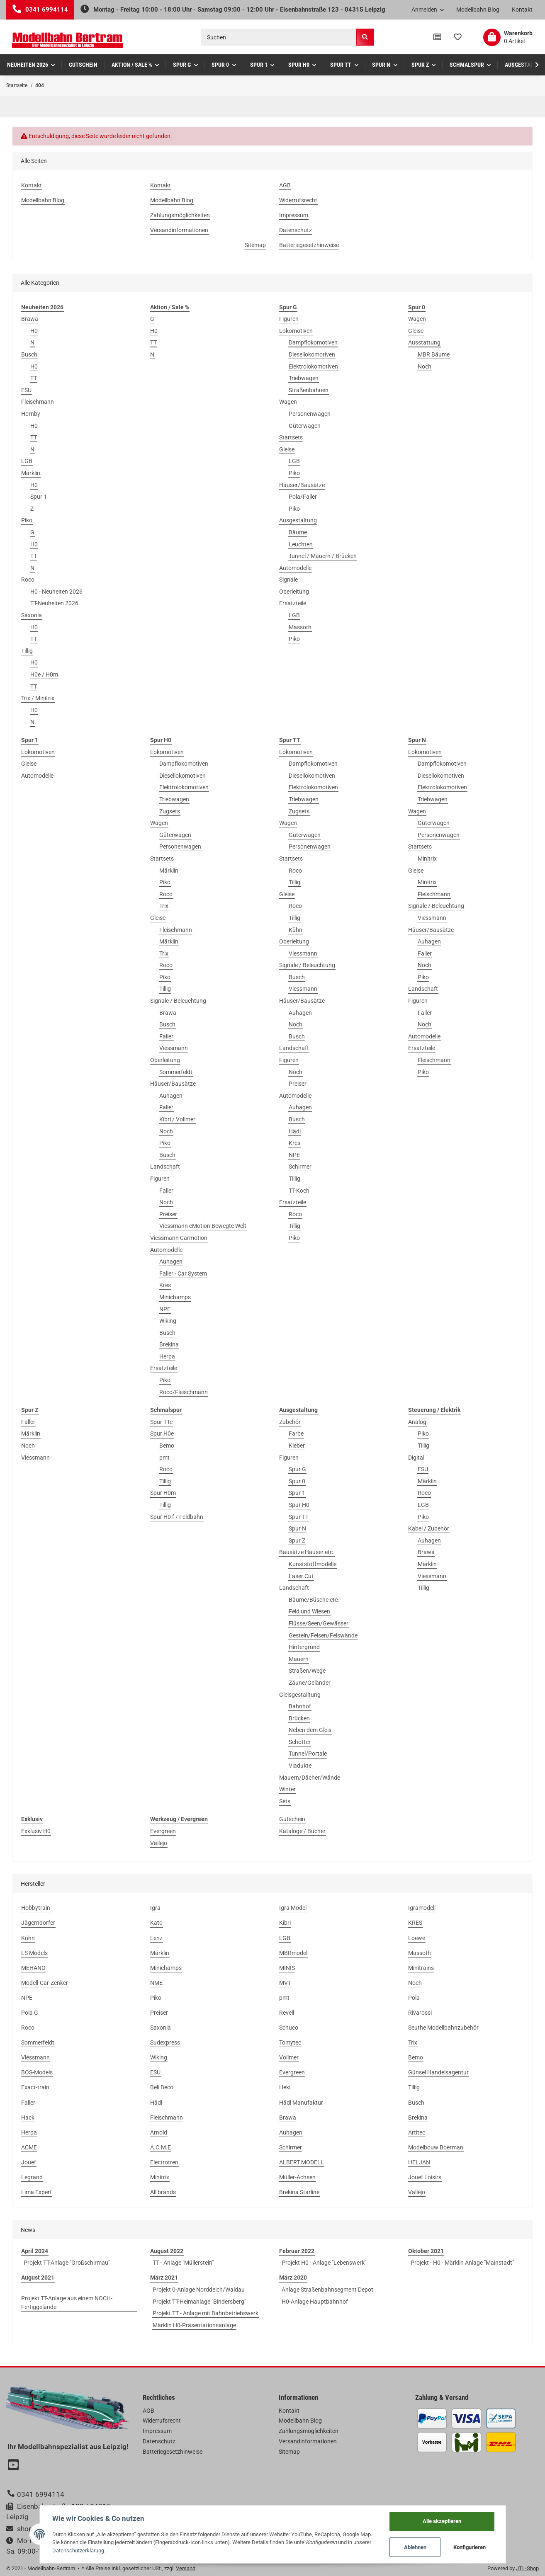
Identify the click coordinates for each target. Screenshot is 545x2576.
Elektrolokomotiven (313, 366)
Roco (27, 579)
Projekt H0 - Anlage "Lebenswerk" (324, 2262)
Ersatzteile (292, 603)
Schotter (300, 1742)
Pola (414, 1997)
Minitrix (427, 858)
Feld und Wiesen (309, 1611)
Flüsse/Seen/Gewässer (318, 1623)
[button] (427, 10)
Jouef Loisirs (424, 2177)
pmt (164, 1457)
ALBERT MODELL (301, 2162)
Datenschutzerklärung (78, 2550)
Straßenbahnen (308, 390)
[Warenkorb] (508, 37)
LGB (26, 461)
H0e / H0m (44, 674)
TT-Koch (299, 1190)
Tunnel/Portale (308, 1753)
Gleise (286, 449)
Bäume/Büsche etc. (314, 1599)
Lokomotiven (296, 330)
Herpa (167, 1356)
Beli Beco (161, 2087)
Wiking (167, 1320)
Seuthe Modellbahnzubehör (443, 2027)
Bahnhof (300, 1706)
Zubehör (290, 1422)
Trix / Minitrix (37, 698)
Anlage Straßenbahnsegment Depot (327, 2289)
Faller (166, 1036)
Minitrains (421, 1968)
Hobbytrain (35, 1907)
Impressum (293, 215)
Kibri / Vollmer (177, 1119)
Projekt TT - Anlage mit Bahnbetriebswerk (205, 2313)
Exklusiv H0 (36, 1831)
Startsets (291, 437)
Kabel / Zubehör (428, 1528)
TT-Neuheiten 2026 (54, 603)
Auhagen (170, 1095)
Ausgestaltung (298, 520)
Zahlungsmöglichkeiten (180, 215)
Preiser (168, 1214)
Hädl (295, 1131)
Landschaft (165, 1166)
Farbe (296, 1433)
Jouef (28, 2162)
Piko (26, 520)
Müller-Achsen (297, 2177)
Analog (417, 1422)
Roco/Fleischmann (183, 1392)
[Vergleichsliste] (437, 37)
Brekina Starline (299, 2192)
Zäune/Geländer (310, 1682)
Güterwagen (305, 425)
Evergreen (163, 1831)
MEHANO (33, 1968)
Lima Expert (36, 2192)
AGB (285, 185)
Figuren (289, 318)
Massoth (300, 627)
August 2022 (166, 2251)
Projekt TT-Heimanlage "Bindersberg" (199, 2301)
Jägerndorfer (38, 1922)
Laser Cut (301, 1576)
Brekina (169, 1344)
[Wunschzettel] (458, 37)
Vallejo (158, 1843)
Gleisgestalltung (300, 1694)
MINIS (287, 1968)
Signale (288, 579)
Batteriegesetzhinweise (309, 245)
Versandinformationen (179, 230)
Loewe (416, 1938)
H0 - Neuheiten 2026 (56, 591)
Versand (185, 2568)
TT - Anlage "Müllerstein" (183, 2262)
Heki (284, 2087)
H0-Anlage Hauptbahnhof (315, 2301)
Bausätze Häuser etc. (306, 1552)
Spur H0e (162, 1433)
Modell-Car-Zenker (44, 1982)
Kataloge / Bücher (302, 1831)
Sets (284, 1801)
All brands (163, 2192)
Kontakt (522, 9)
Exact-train (35, 2087)
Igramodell (422, 1907)
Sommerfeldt (175, 1072)
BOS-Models (37, 2072)
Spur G (297, 1469)
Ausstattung (424, 342)
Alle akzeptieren (442, 2521)
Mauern (299, 1659)
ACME (29, 2147)
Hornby (30, 413)
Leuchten (301, 544)
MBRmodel (293, 1953)
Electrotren (164, 2162)
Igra (155, 1907)
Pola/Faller (303, 496)
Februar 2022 (296, 2251)
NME (156, 1982)
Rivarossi (420, 2012)
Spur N (297, 1528)
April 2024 (34, 2251)
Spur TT (299, 1517)
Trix (163, 905)
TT (33, 378)
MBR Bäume (434, 354)
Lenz (156, 1938)
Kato (156, 1922)
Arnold (158, 2132)
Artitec (416, 2132)
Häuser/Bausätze (302, 485)
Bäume (298, 532)
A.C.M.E (160, 2147)
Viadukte (300, 1765)
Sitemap (255, 245)
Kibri (285, 1922)
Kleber (297, 1445)
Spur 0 (297, 1481)
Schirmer (300, 1166)
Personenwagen (310, 413)
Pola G (29, 2012)
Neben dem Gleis (310, 1730)
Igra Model (293, 1907)
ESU (26, 390)
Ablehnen (415, 2547)
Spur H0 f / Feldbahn (176, 1517)
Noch (424, 366)
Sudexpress (165, 2042)
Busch (29, 354)
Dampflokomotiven (313, 342)
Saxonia (31, 615)
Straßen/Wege (307, 1670)
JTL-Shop (527, 2568)
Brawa (29, 318)
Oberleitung (294, 591)
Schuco (288, 2027)
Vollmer (289, 2057)
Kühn (295, 930)
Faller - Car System (183, 1273)
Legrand (32, 2177)
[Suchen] (279, 37)
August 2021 (37, 2277)
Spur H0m (163, 1492)
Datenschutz (295, 230)
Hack (27, 2117)
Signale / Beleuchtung (178, 1000)
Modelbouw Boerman (435, 2147)
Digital (416, 1457)
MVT (285, 1982)
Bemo (166, 1445)
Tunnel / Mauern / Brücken (323, 556)
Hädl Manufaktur (301, 2102)
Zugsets (169, 811)
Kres (165, 1285)
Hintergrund (304, 1647)
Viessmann (173, 1048)
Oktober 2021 (426, 2251)
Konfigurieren (469, 2547)
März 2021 (164, 2277)
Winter (287, 1789)
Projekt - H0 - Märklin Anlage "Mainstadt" (462, 2262)
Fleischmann (37, 401)
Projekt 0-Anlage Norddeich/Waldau (199, 2289)
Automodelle (295, 568)
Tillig (27, 651)
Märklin (30, 473)
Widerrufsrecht (298, 200)
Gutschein (292, 1819)
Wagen (288, 401)
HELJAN (419, 2162)
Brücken (299, 1718)
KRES (415, 1922)
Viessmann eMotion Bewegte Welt (202, 1226)
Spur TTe (161, 1422)
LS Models (34, 1953)
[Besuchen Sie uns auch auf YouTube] (14, 2465)
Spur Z (297, 1540)
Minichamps (175, 1297)
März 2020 (293, 2277)
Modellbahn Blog (477, 9)
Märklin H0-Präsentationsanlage (194, 2325)
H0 (34, 330)
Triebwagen (304, 378)
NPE (164, 1309)
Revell (286, 2012)
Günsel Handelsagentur (438, 2072)
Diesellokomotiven (312, 354)
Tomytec (290, 2042)
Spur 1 (38, 496)
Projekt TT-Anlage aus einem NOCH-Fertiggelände (66, 2302)
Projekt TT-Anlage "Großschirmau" (67, 2262)
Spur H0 (299, 1504)
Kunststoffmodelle (312, 1564)
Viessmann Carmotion (178, 1238)
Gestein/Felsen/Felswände (323, 1635)
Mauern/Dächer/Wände (309, 1777)
